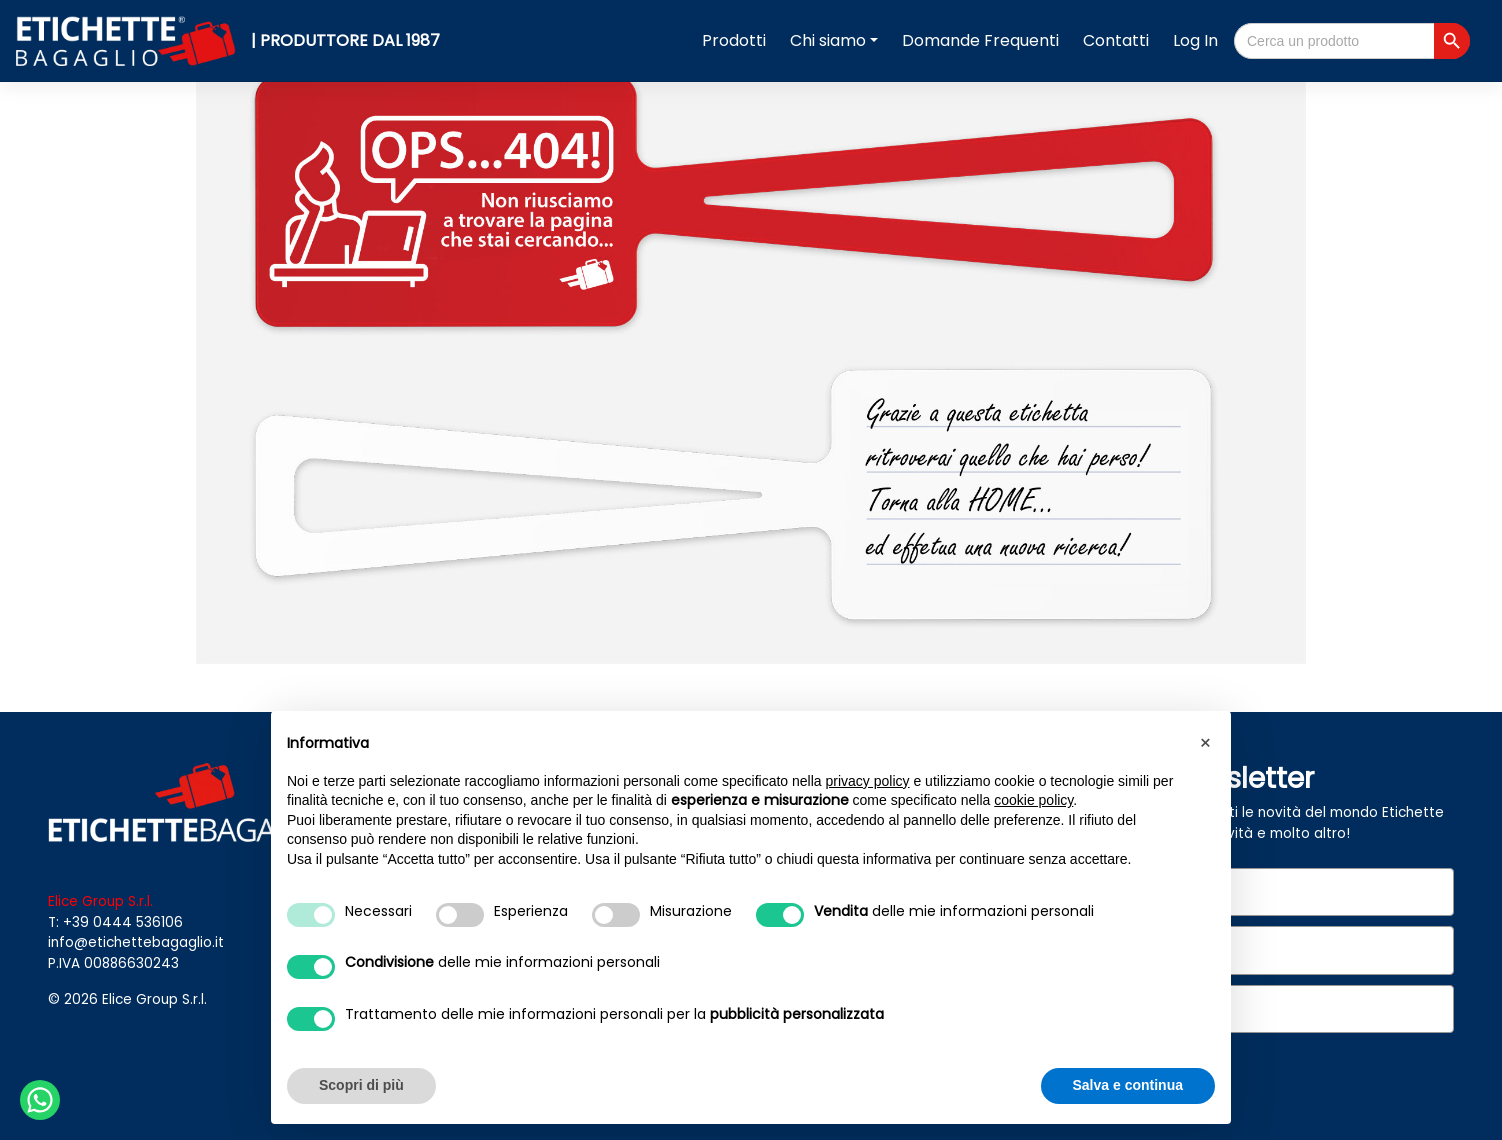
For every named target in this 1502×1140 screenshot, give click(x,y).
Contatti (1116, 40)
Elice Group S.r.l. (154, 999)
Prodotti (734, 40)
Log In (1195, 40)
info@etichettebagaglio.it (136, 942)
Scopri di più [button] (361, 1085)
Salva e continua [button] (1128, 1085)
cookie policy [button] (1033, 800)
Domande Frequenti (980, 40)
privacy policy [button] (868, 781)
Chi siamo (828, 40)
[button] (1205, 743)
